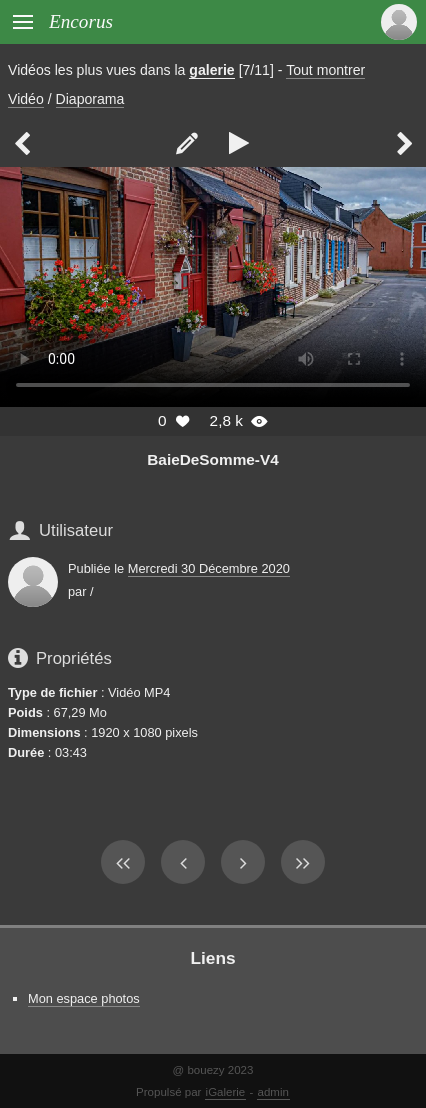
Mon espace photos (84, 998)
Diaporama (90, 99)
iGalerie (226, 1092)
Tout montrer (325, 70)
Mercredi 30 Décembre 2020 (209, 568)
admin (273, 1092)
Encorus (81, 21)
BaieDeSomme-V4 (212, 459)
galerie (211, 70)
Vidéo (26, 99)
